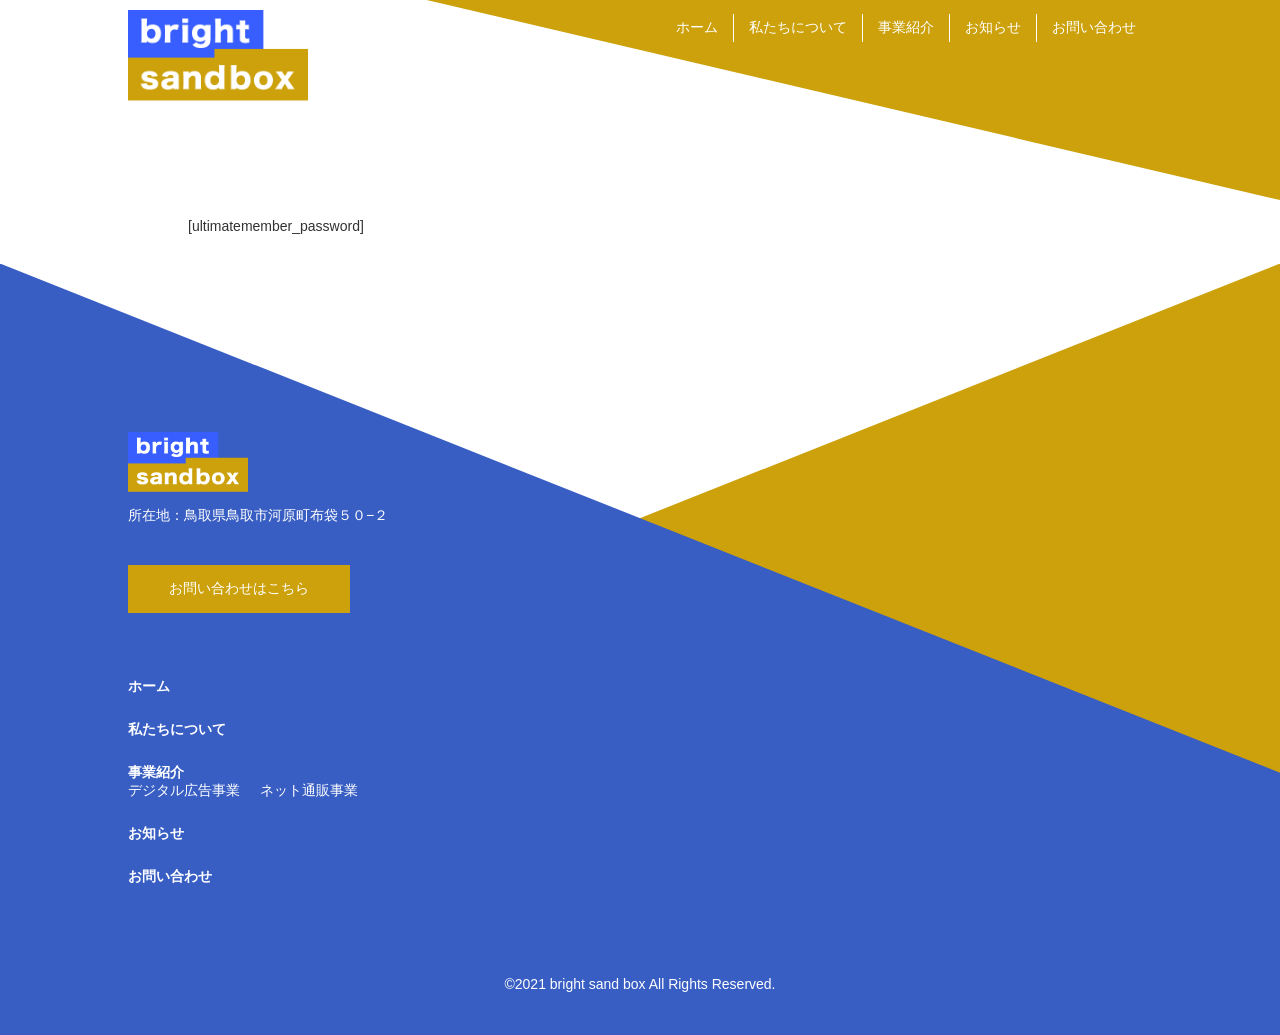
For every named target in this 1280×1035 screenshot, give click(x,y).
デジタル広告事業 (184, 790)
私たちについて (798, 27)
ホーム (697, 27)
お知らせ (993, 27)
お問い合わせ (1094, 27)
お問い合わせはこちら (239, 588)
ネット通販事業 (309, 790)
